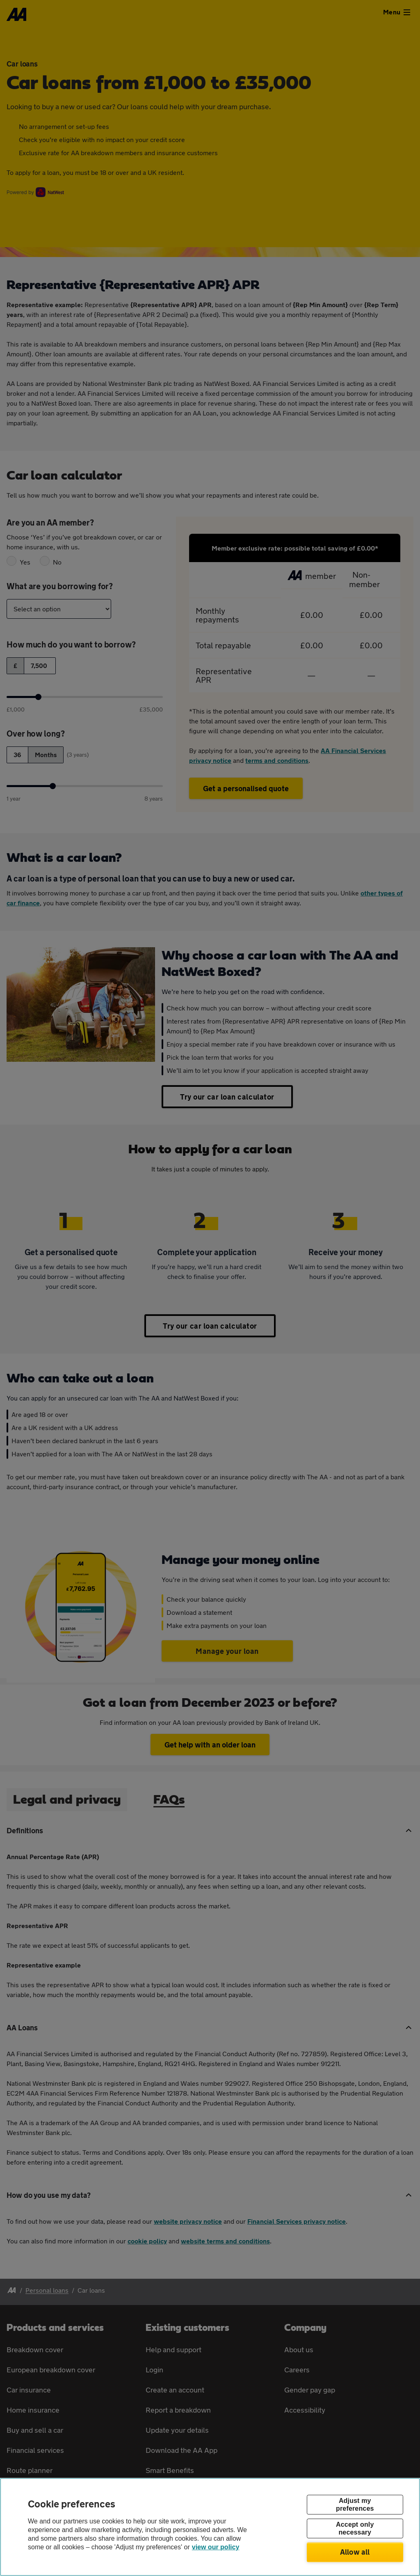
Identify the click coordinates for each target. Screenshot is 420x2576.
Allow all (355, 2551)
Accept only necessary (355, 2528)
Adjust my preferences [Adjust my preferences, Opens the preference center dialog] (355, 2504)
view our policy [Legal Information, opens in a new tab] (216, 2547)
